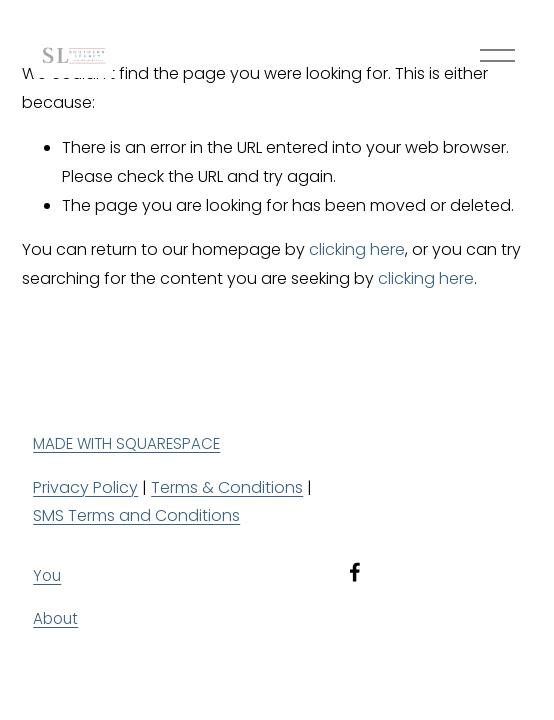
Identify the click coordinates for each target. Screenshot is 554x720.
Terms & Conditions (227, 487)
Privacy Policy (85, 487)
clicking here (357, 249)
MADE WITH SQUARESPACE (126, 443)
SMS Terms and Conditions (136, 515)
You (47, 575)
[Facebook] (355, 572)
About (55, 618)
